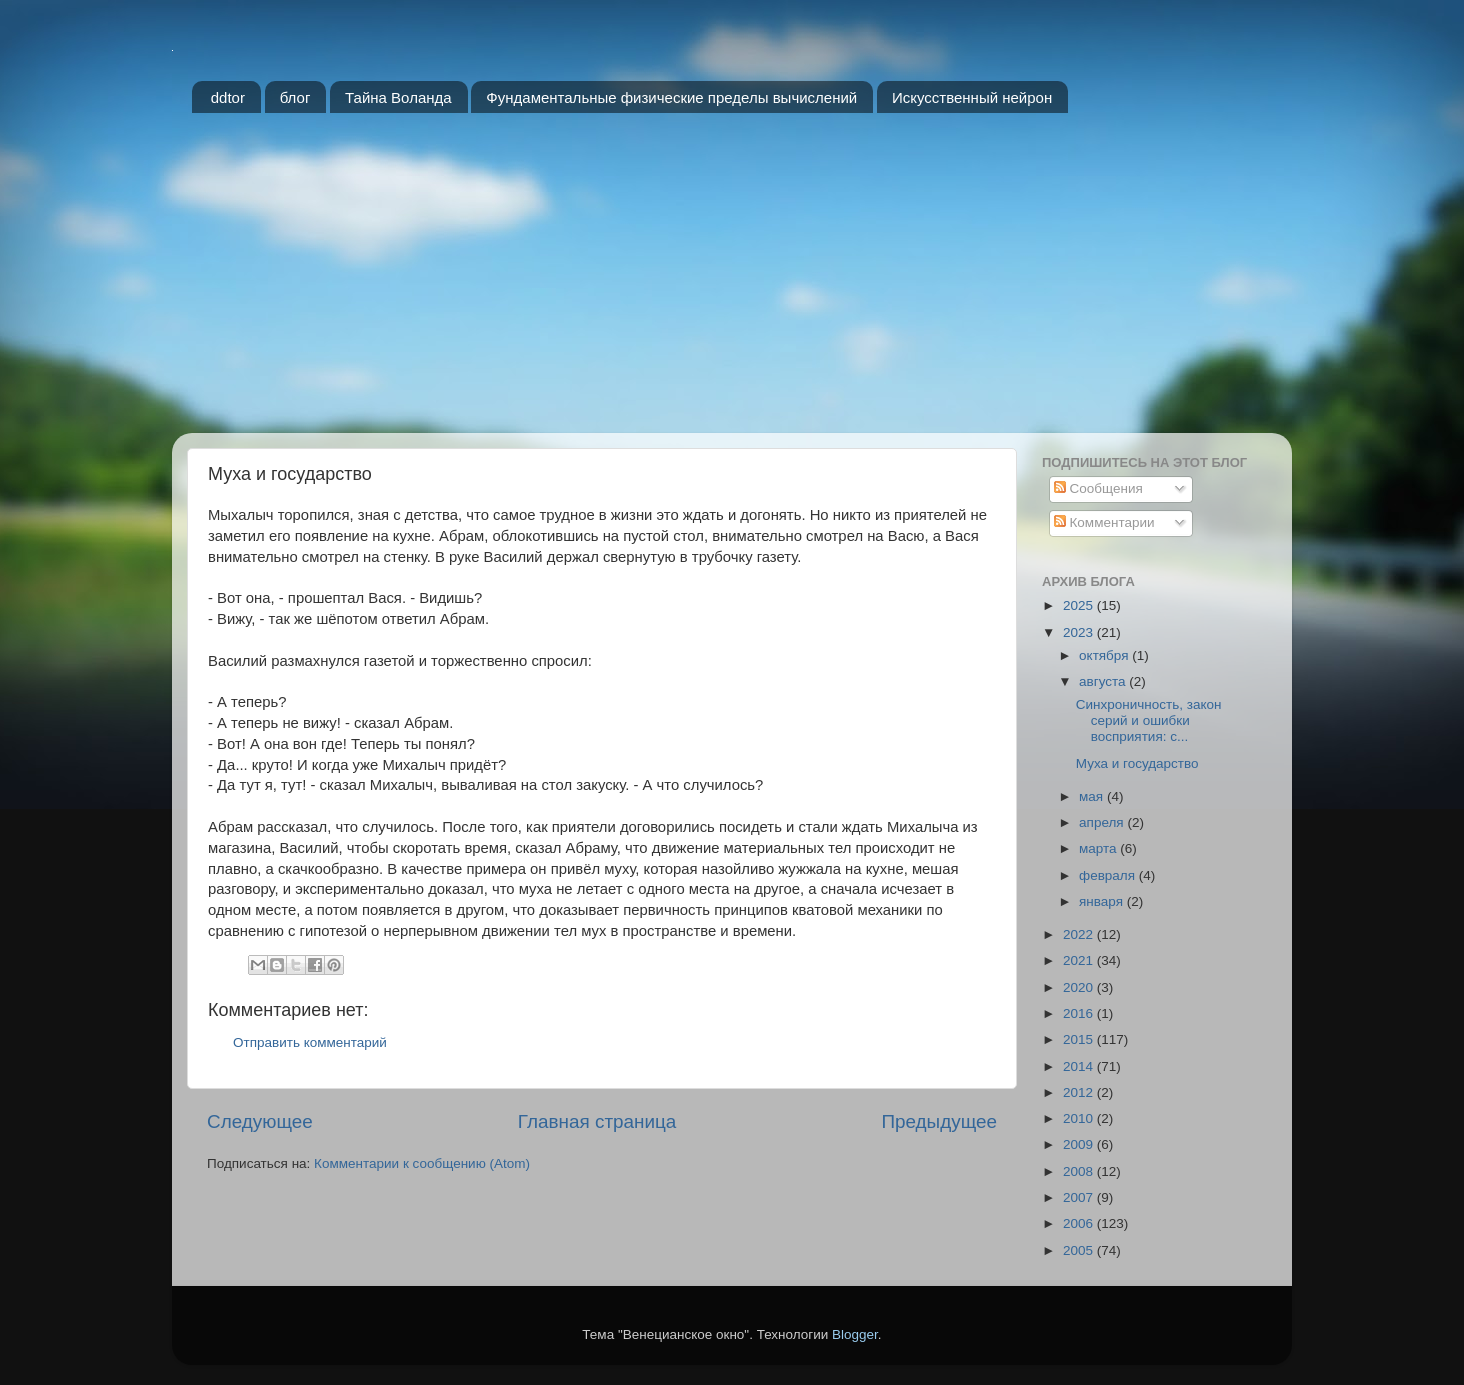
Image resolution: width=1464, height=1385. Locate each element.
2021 (1080, 960)
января (1103, 901)
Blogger (855, 1334)
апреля (1103, 822)
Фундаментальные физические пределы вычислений (671, 97)
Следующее (260, 1121)
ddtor (228, 97)
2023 (1080, 632)
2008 (1080, 1171)
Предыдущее (939, 1121)
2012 (1080, 1092)
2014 (1080, 1066)
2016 (1080, 1013)
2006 (1080, 1223)
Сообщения (1098, 488)
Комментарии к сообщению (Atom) (422, 1163)
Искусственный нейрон (972, 97)
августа (1104, 681)
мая (1093, 796)
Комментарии (1104, 522)
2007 (1080, 1197)
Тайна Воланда (398, 97)
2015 (1080, 1039)
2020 (1080, 987)
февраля (1109, 875)
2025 (1080, 605)
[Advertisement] (732, 283)
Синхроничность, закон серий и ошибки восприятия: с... (1149, 720)
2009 (1080, 1144)
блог (295, 97)
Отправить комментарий (310, 1042)
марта (1099, 848)
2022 (1080, 934)
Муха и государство (1137, 763)
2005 (1080, 1250)
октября (1105, 655)
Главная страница (597, 1121)
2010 (1080, 1118)
